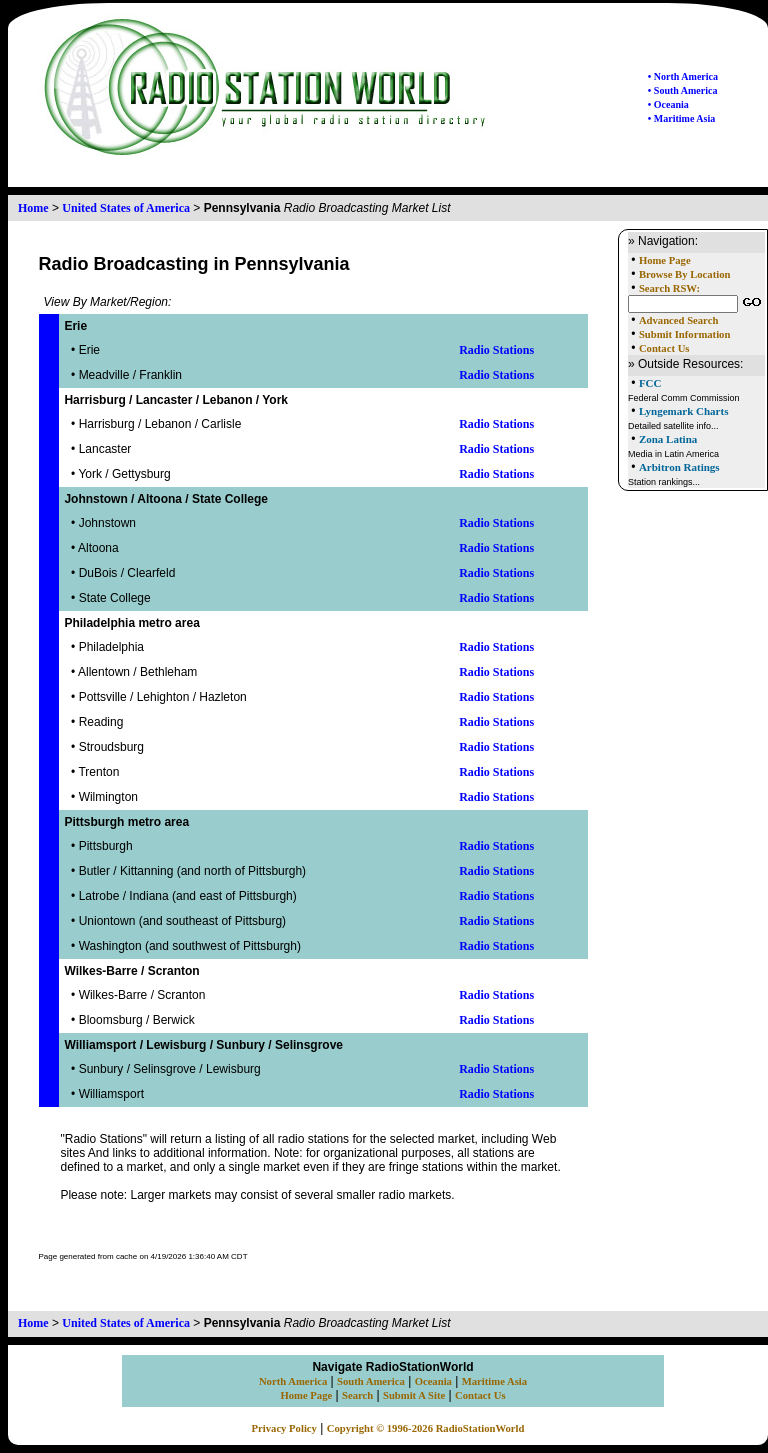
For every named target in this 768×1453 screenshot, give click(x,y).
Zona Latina (668, 439)
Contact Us (664, 348)
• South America (683, 90)
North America (293, 1381)
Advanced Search (678, 320)
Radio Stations (496, 350)
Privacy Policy (284, 1428)
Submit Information (684, 334)
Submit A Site (414, 1395)
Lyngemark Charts (684, 411)
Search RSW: (669, 288)
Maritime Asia (494, 1381)
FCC (650, 383)
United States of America (126, 208)
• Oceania (668, 104)
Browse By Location (685, 274)
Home (33, 208)
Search (357, 1395)
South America (371, 1381)
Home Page (665, 260)
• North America (683, 76)
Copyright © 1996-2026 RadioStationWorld (426, 1428)
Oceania (433, 1381)
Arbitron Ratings (679, 467)
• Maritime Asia (681, 118)
